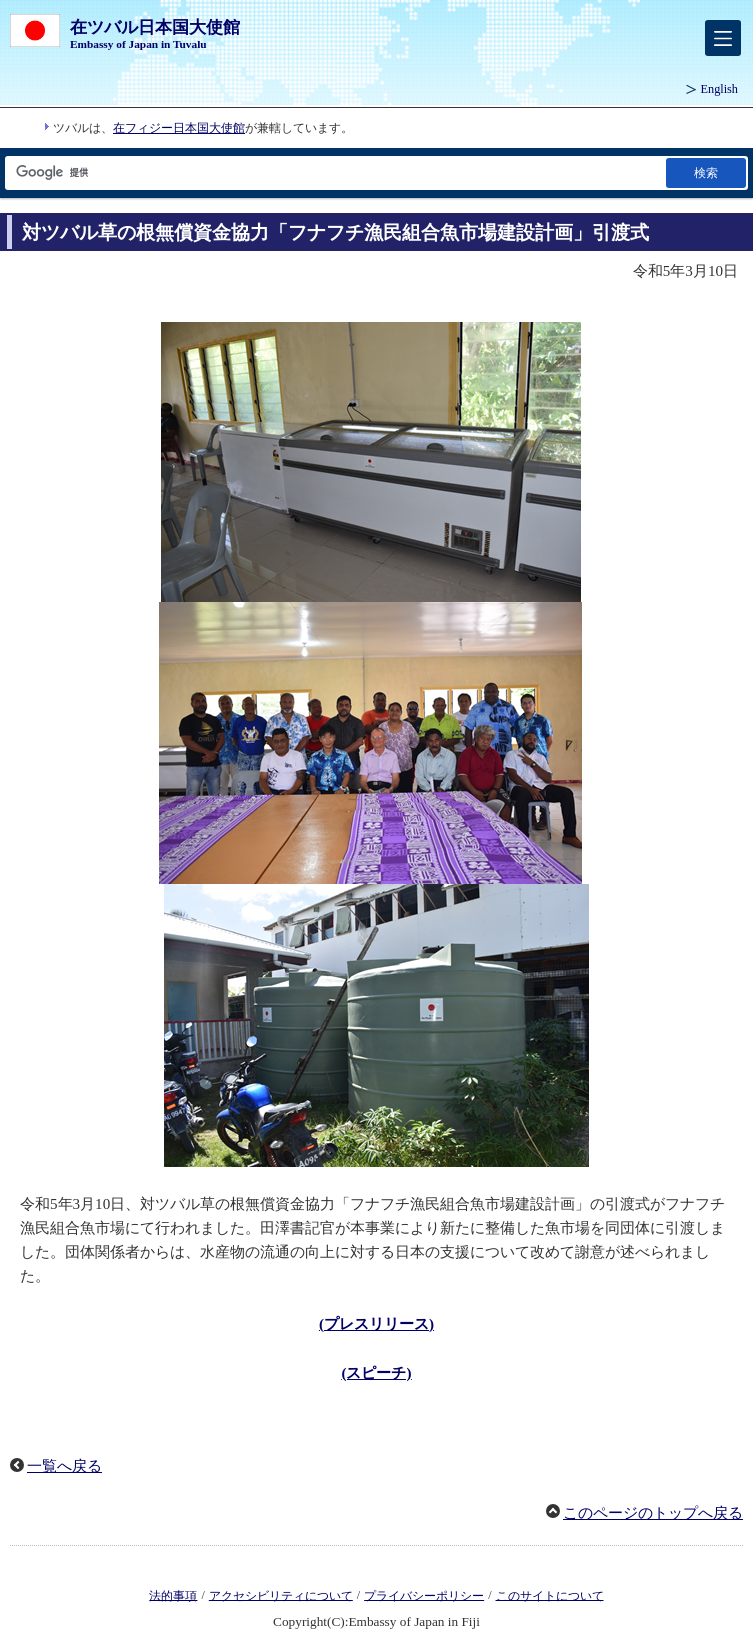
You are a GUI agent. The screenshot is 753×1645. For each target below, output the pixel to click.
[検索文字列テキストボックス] (334, 172)
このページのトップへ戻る (653, 1513)
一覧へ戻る (64, 1466)
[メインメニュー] (723, 38)
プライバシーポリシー (424, 1595)
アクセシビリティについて (281, 1595)
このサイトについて (550, 1595)
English (719, 89)
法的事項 (173, 1595)
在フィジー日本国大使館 (179, 128)
